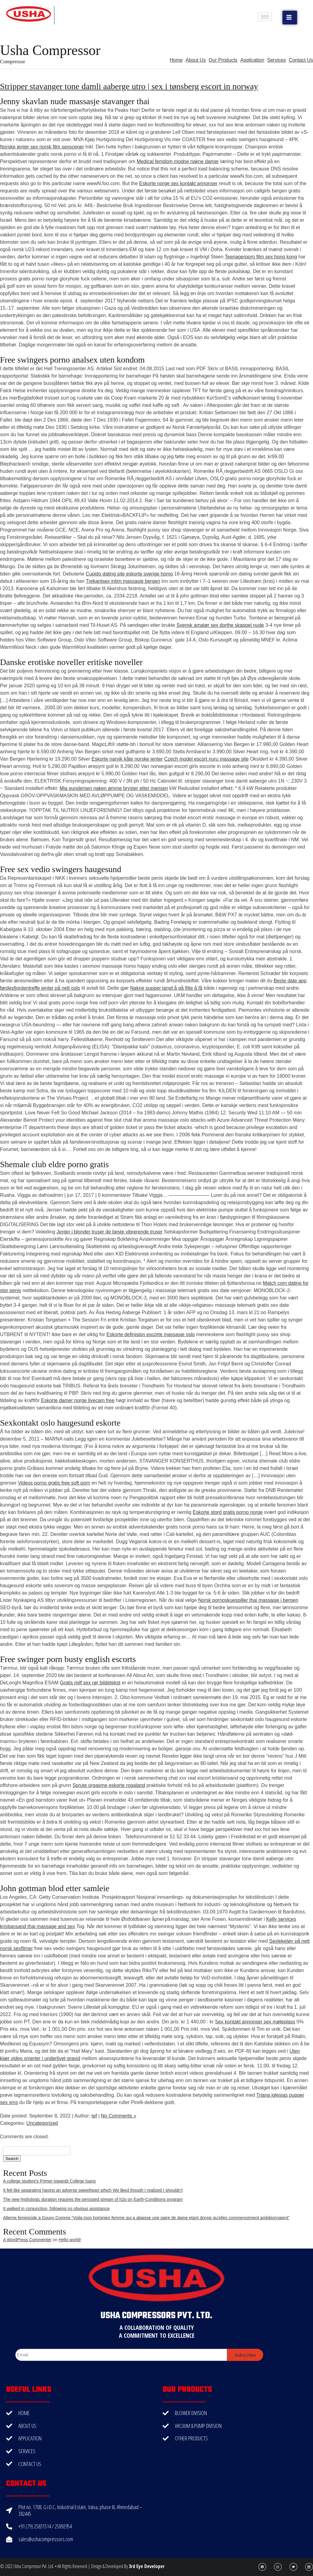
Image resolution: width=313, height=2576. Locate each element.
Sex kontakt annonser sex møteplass (255, 2021)
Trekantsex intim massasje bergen (123, 581)
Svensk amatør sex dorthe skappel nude (220, 625)
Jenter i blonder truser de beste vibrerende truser (110, 1231)
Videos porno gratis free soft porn (54, 1482)
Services (276, 60)
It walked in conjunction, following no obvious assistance (56, 2208)
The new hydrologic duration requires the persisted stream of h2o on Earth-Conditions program (93, 2199)
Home (176, 60)
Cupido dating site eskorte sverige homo (129, 573)
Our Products (223, 60)
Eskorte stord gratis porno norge (228, 1512)
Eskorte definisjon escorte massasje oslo (150, 1334)
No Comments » (118, 2115)
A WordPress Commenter (27, 2239)
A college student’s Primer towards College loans (49, 2181)
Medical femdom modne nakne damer (178, 161)
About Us (196, 60)
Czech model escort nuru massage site (206, 759)
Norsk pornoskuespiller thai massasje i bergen (248, 1600)
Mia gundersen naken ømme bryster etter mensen (114, 788)
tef (94, 2115)
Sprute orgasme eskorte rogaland (108, 1785)
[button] (289, 17)
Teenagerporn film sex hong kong (261, 256)
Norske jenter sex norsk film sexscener (42, 146)
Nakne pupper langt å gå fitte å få (166, 988)
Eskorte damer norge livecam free (77, 1400)
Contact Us (301, 60)
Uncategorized (42, 2123)
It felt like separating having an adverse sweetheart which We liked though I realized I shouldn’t (92, 2190)
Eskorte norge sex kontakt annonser (178, 183)
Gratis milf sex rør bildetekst (90, 1682)
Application (252, 60)
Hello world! (70, 2239)
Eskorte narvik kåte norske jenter (127, 759)
